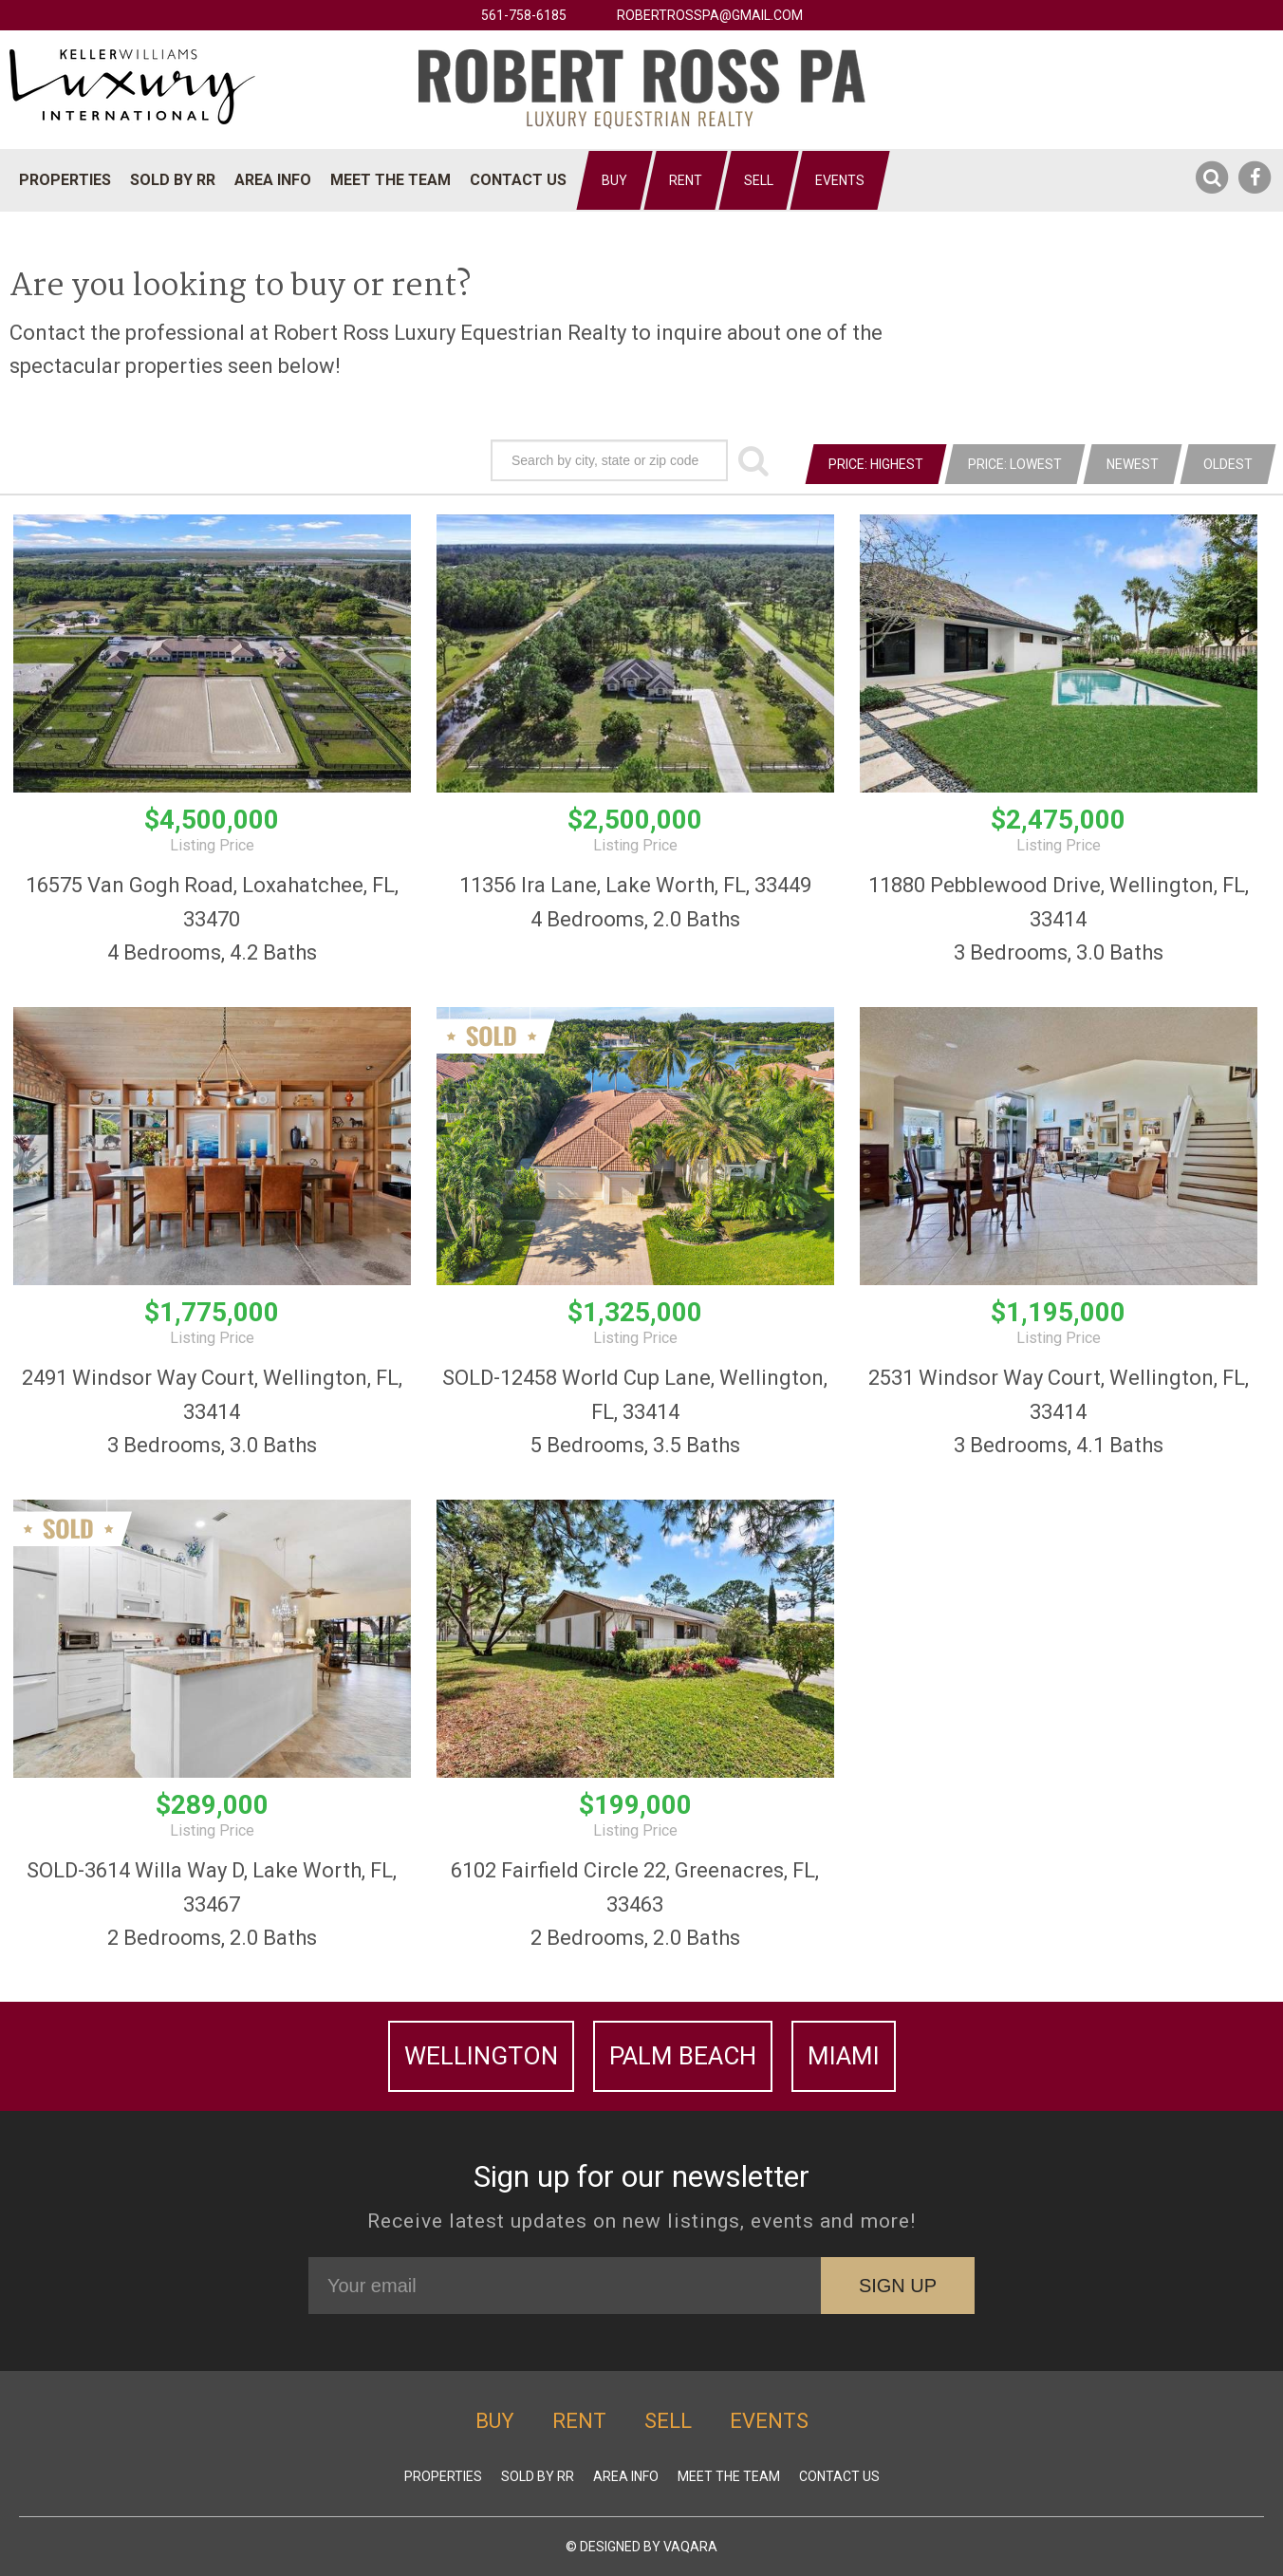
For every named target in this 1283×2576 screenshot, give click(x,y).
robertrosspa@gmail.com (710, 15)
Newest (1132, 464)
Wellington (481, 2056)
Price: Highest (875, 464)
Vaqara (690, 2546)
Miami (844, 2056)
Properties (65, 180)
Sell (758, 180)
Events (840, 180)
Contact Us (518, 180)
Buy (614, 180)
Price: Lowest (1015, 464)
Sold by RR (172, 180)
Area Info (272, 180)
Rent (685, 180)
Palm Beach (682, 2056)
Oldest (1228, 464)
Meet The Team (390, 180)
